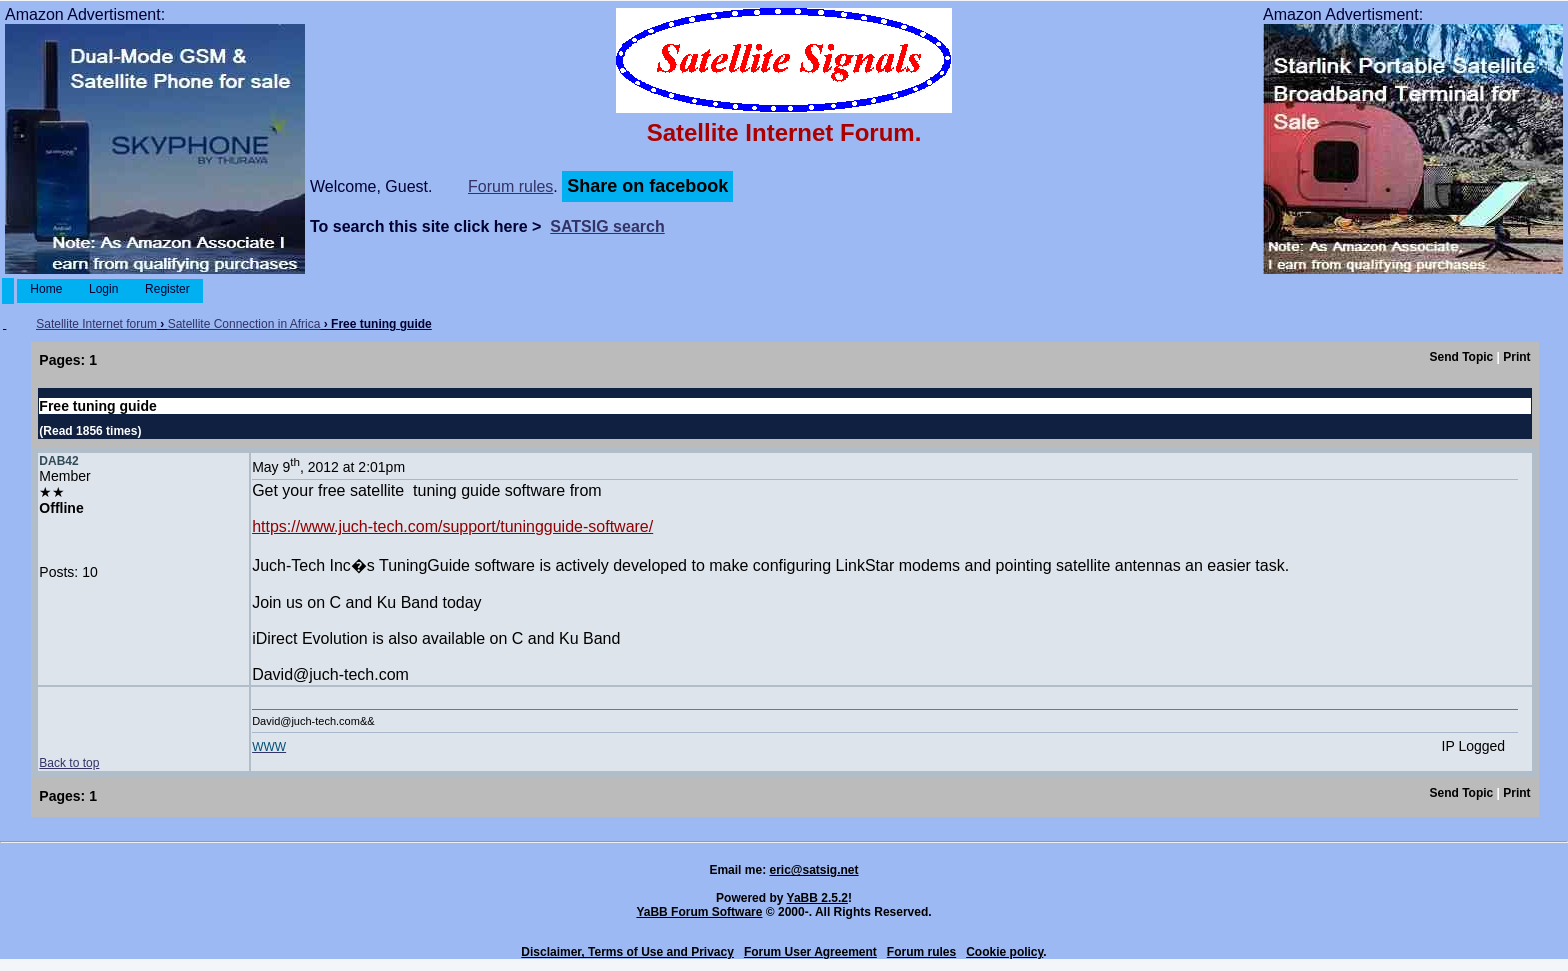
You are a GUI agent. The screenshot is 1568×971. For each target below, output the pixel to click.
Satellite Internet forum (96, 324)
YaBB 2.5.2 (817, 898)
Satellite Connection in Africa (244, 324)
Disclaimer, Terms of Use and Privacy (627, 952)
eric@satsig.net (813, 870)
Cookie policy (1004, 952)
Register (167, 289)
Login (104, 289)
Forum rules (510, 186)
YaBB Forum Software (699, 912)
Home (46, 289)
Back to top (69, 763)
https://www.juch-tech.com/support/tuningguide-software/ (452, 526)
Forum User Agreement (810, 952)
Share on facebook (647, 186)
